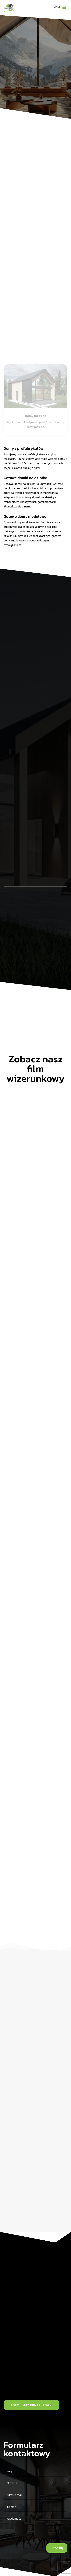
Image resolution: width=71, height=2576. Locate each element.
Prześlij (57, 2537)
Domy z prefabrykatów (23, 448)
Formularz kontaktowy (31, 2394)
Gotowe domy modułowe (25, 516)
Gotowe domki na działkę (25, 478)
